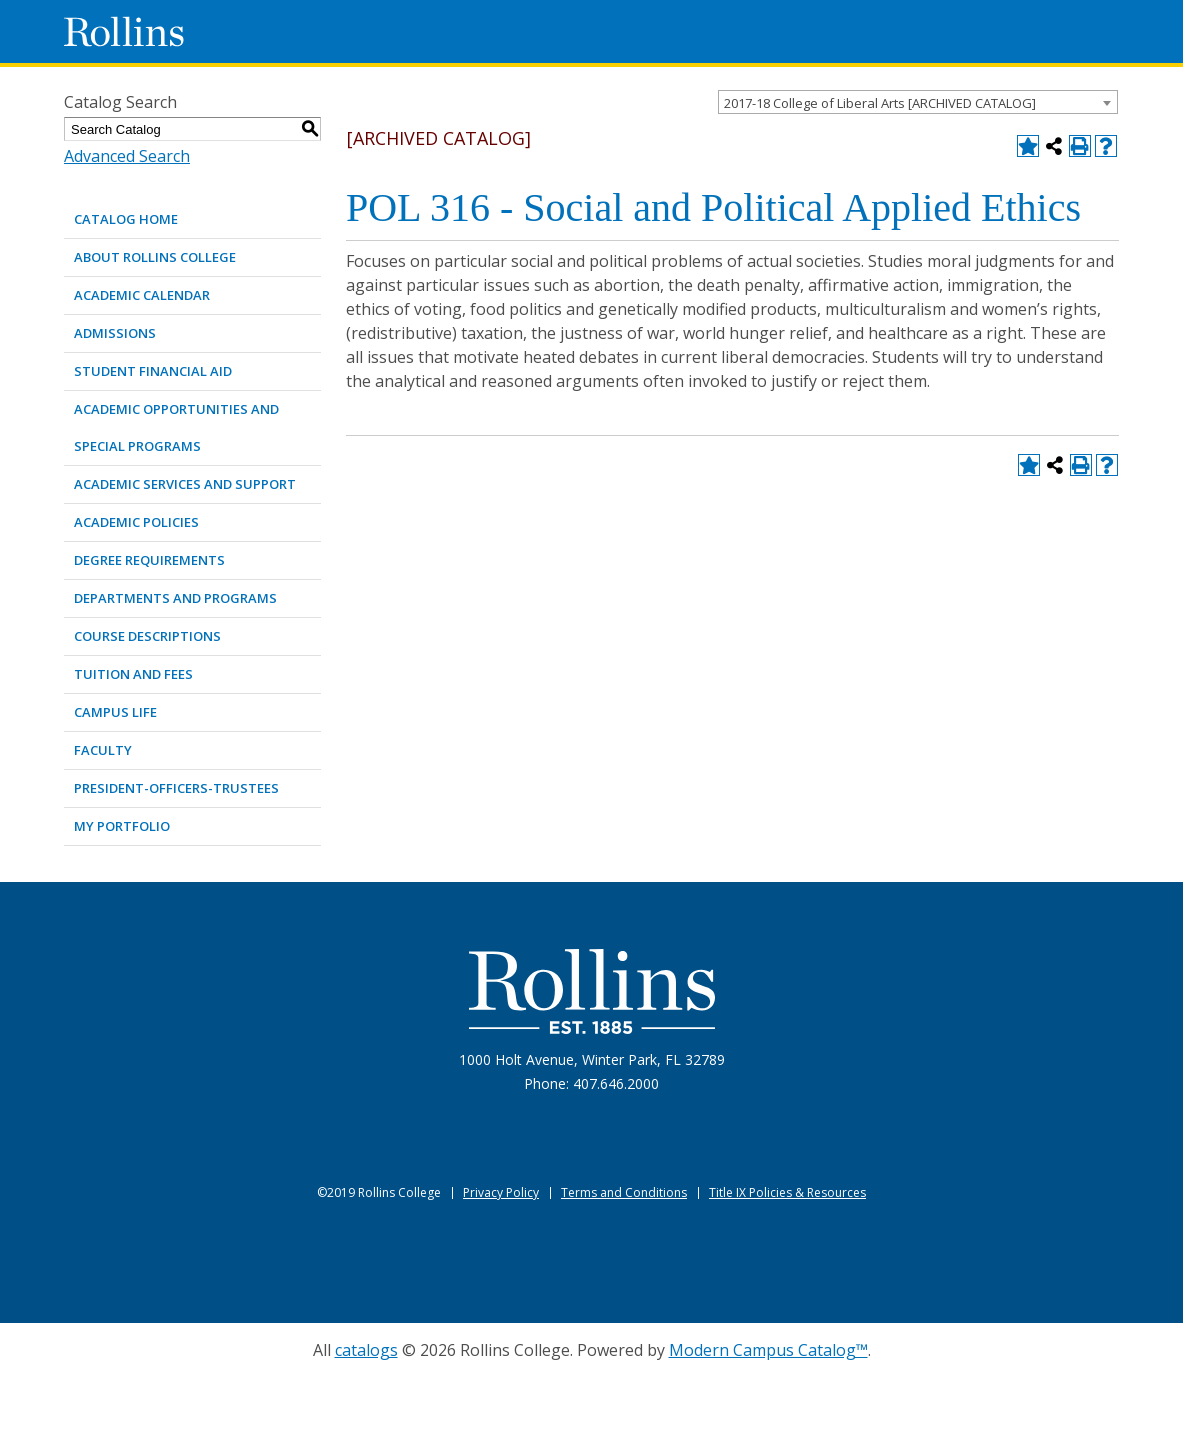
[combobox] (918, 102)
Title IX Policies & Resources (787, 1192)
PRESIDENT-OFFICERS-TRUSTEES (176, 788)
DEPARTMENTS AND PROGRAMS (175, 598)
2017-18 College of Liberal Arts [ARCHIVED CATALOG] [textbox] (880, 103)
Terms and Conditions (624, 1192)
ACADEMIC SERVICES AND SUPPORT (185, 484)
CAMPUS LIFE (115, 712)
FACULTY (103, 750)
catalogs (366, 1350)
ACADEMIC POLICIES (136, 522)
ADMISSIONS (115, 333)
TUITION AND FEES (133, 674)
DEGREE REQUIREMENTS (149, 560)
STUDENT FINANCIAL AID (153, 371)
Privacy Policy (501, 1192)
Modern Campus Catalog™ (768, 1350)
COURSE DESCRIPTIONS (147, 636)
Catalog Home (126, 219)
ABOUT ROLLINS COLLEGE (155, 257)
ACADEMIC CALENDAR (142, 295)
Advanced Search (127, 156)
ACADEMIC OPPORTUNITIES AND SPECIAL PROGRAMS (176, 427)
